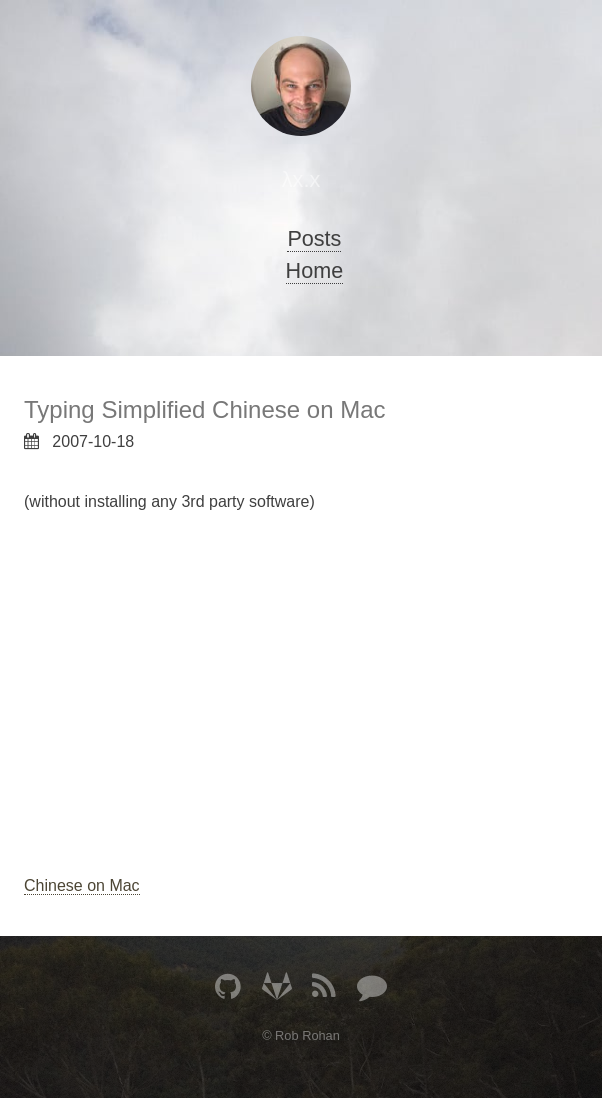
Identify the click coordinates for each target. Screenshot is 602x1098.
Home (315, 270)
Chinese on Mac (82, 885)
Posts (314, 238)
